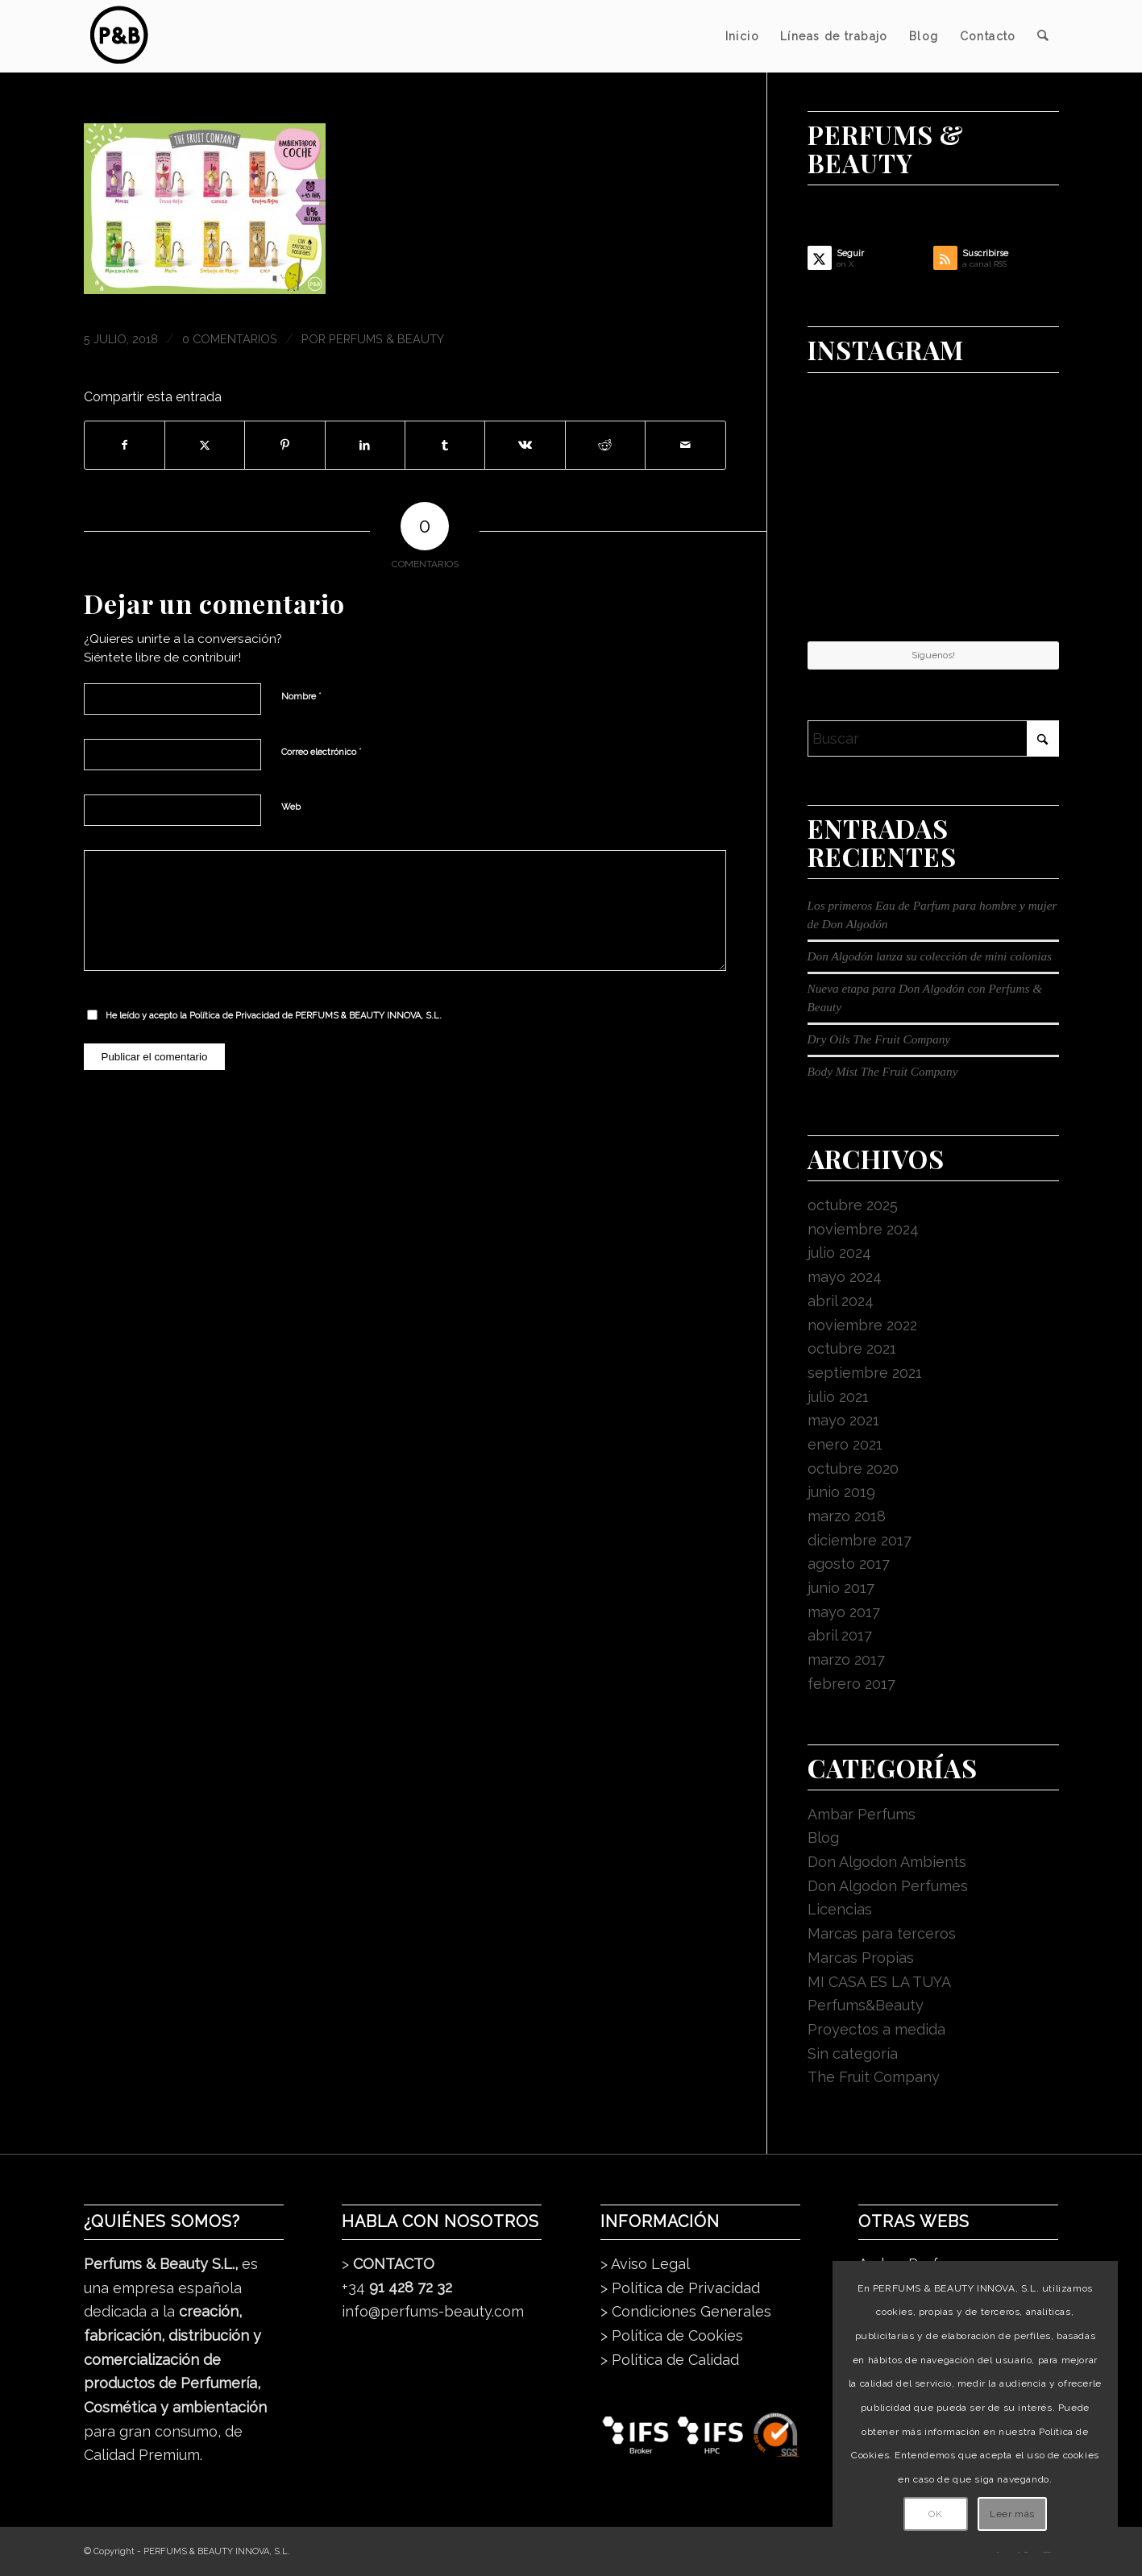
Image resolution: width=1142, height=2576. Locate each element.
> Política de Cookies (671, 2335)
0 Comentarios (229, 339)
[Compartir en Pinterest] (284, 445)
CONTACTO (393, 2263)
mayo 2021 (843, 1420)
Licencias (840, 1909)
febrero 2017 (851, 1683)
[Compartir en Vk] (524, 445)
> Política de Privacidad (680, 2287)
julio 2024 (839, 1252)
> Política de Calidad (669, 2359)
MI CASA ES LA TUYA (879, 1981)
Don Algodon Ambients (887, 1861)
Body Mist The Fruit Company (883, 1071)
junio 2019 (841, 1491)
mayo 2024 (845, 1276)
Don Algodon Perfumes (888, 1885)
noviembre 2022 (862, 1325)
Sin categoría (853, 2053)
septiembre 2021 (865, 1372)
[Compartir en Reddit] (605, 445)
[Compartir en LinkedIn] (365, 445)
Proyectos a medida (876, 2029)
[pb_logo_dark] (118, 36)
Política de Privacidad (234, 1015)
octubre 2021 (852, 1348)
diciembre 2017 (860, 1540)
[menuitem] (742, 36)
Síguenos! (933, 655)
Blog (823, 1837)
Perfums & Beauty (386, 339)
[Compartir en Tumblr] (444, 445)
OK (935, 2514)
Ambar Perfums (862, 1814)
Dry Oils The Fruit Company (879, 1039)
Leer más (1012, 2514)
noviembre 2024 (863, 1229)
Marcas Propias (861, 1957)
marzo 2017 (846, 1659)
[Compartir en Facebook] (124, 445)
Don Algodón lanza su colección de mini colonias (930, 956)
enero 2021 (845, 1444)
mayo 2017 (844, 1611)
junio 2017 (841, 1587)
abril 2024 (841, 1300)
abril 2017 (840, 1635)
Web (291, 807)
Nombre (301, 696)
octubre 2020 (853, 1468)
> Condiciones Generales (685, 2311)
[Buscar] (1042, 36)
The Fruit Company (874, 2076)
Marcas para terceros (882, 1933)
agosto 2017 (849, 1563)
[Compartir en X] (204, 445)
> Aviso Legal (645, 2263)
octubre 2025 (853, 1205)
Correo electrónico (321, 751)
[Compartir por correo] (685, 445)
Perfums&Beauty (866, 2005)
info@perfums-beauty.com (433, 2311)
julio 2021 (838, 1396)
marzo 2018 (847, 1516)
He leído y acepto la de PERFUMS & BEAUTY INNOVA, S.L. (274, 1015)
